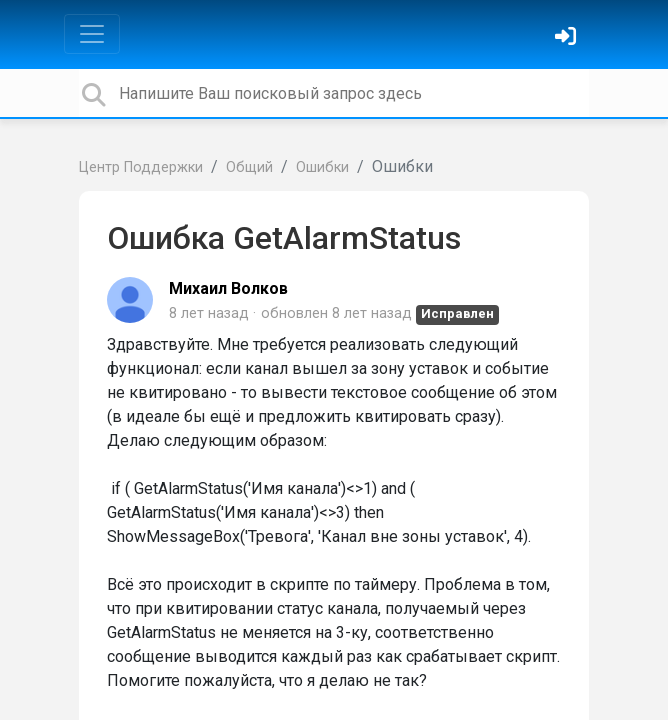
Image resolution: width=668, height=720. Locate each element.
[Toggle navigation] (92, 34)
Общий (249, 167)
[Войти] (568, 38)
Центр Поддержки (141, 167)
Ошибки (322, 167)
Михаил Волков (228, 288)
